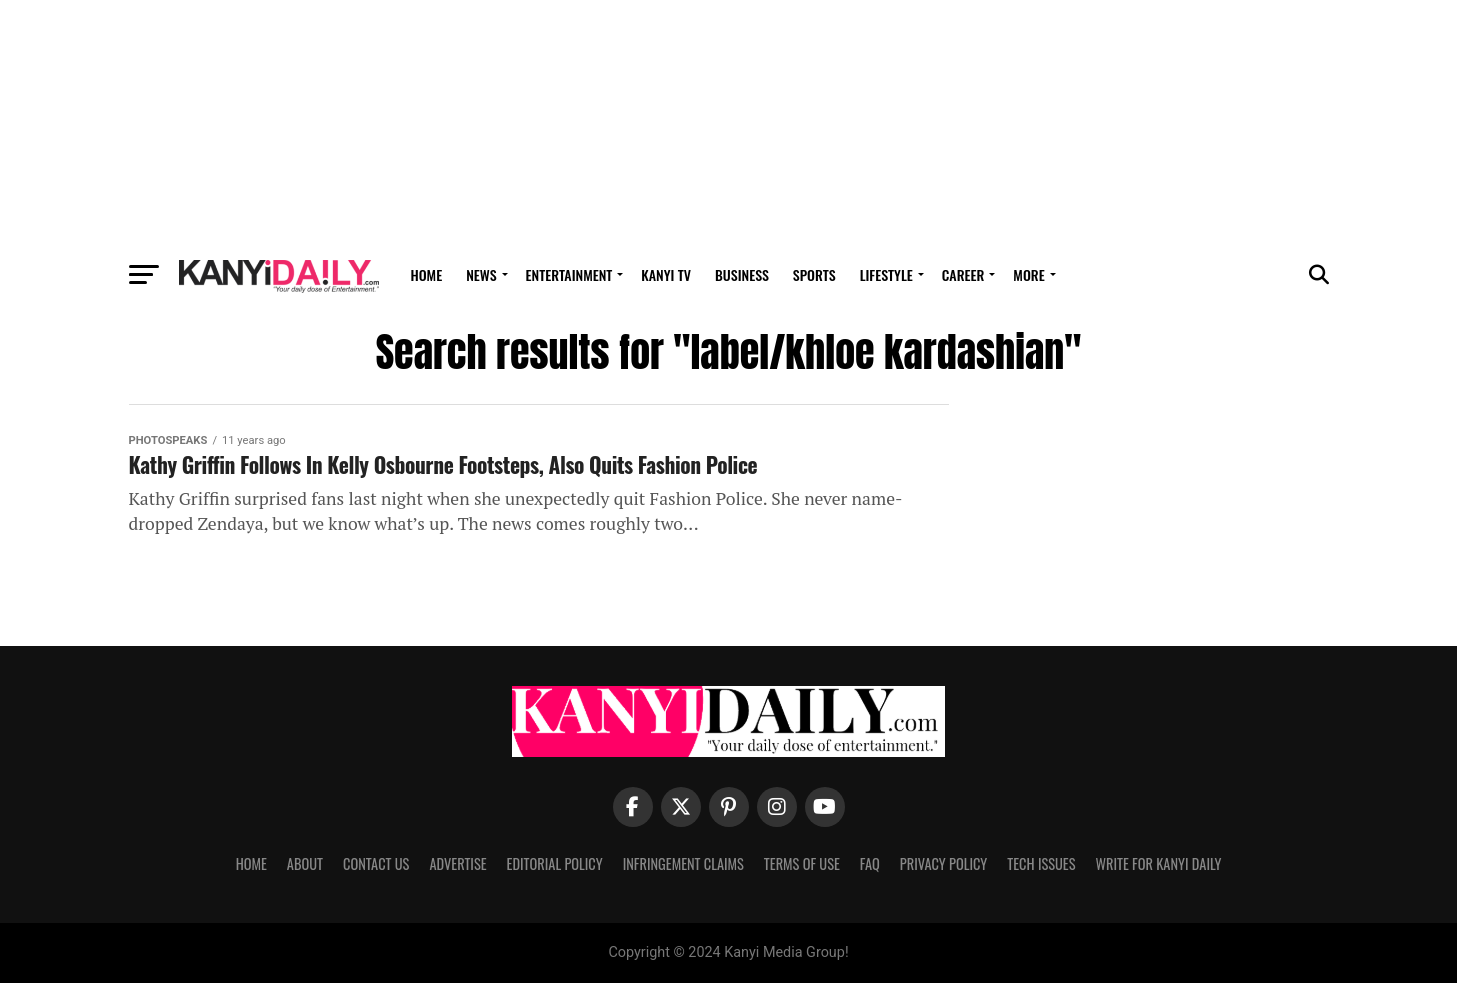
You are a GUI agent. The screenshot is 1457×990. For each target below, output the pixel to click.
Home (427, 274)
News (481, 274)
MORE (1028, 274)
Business (742, 274)
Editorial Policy (555, 869)
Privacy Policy (944, 869)
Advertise (457, 869)
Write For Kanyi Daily (1158, 869)
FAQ (870, 869)
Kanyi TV (666, 274)
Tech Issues (1041, 869)
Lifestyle (886, 274)
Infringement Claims (683, 869)
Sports (814, 274)
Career (963, 274)
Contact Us (376, 869)
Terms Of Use (802, 869)
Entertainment (569, 274)
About (305, 869)
